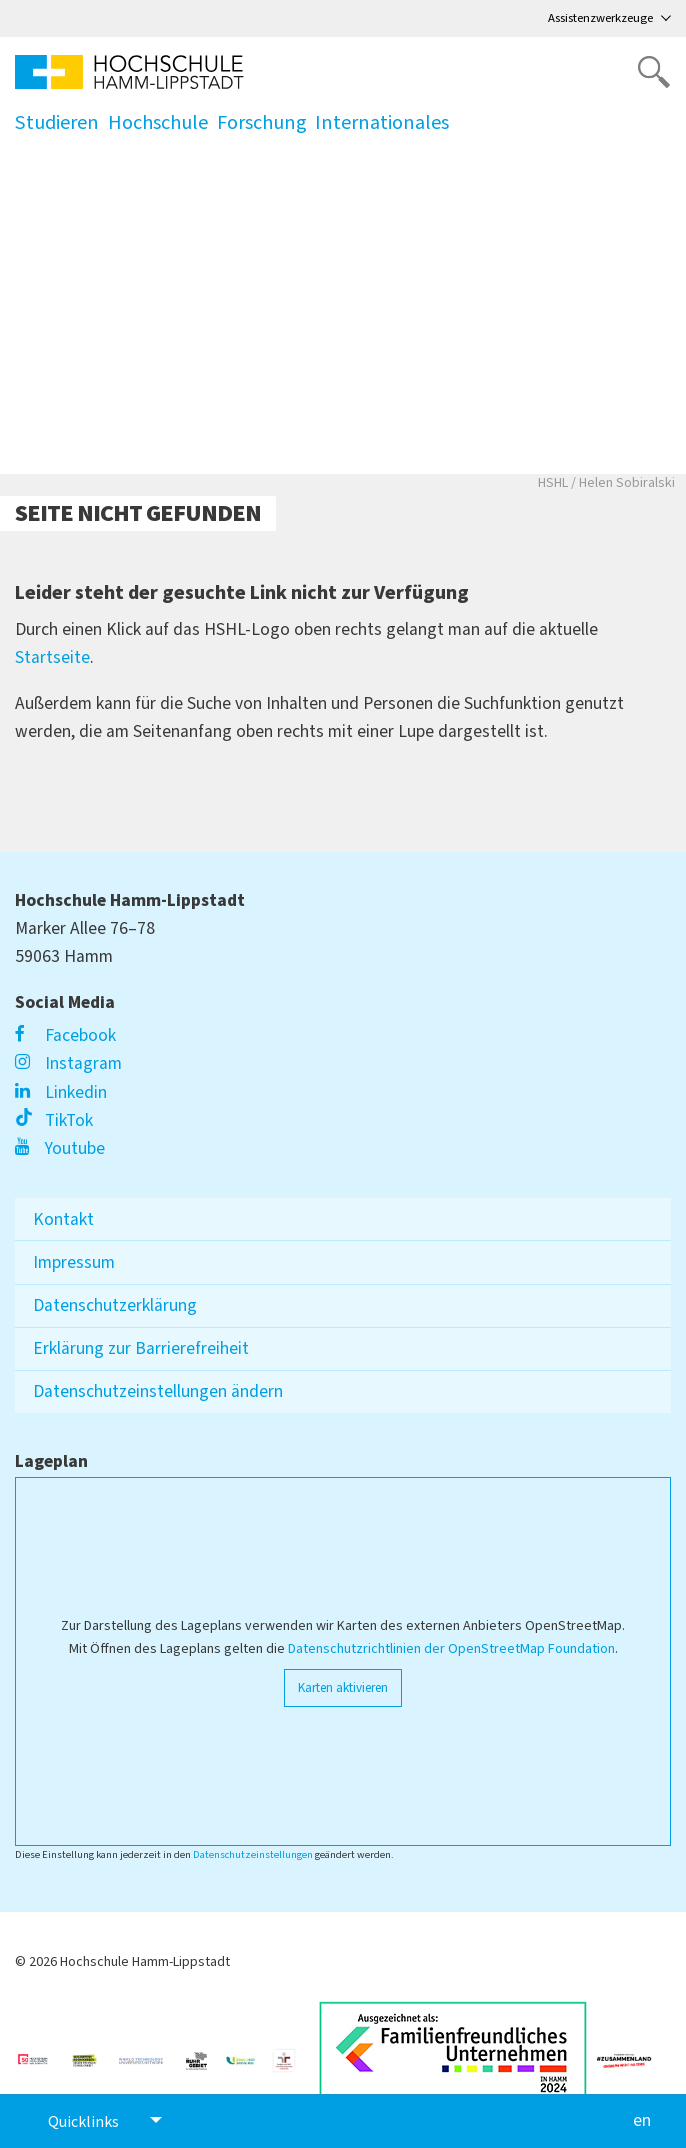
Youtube (60, 1148)
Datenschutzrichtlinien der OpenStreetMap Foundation (451, 1649)
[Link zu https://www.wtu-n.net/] (149, 2052)
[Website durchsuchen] (654, 72)
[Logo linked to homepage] (129, 72)
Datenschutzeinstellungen (253, 1854)
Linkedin (61, 1092)
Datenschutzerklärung (115, 1305)
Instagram (68, 1063)
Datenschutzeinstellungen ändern (158, 1391)
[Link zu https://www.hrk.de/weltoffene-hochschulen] (92, 2052)
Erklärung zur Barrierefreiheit (141, 1348)
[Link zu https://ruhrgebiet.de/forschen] (204, 2052)
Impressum (74, 1262)
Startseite (52, 657)
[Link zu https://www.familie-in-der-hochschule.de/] (248, 2052)
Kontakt (63, 1219)
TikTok (54, 1120)
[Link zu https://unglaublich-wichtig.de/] (42, 2052)
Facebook (65, 1035)
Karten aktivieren (343, 1687)
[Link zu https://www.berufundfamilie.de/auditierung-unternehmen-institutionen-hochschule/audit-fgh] (292, 2052)
